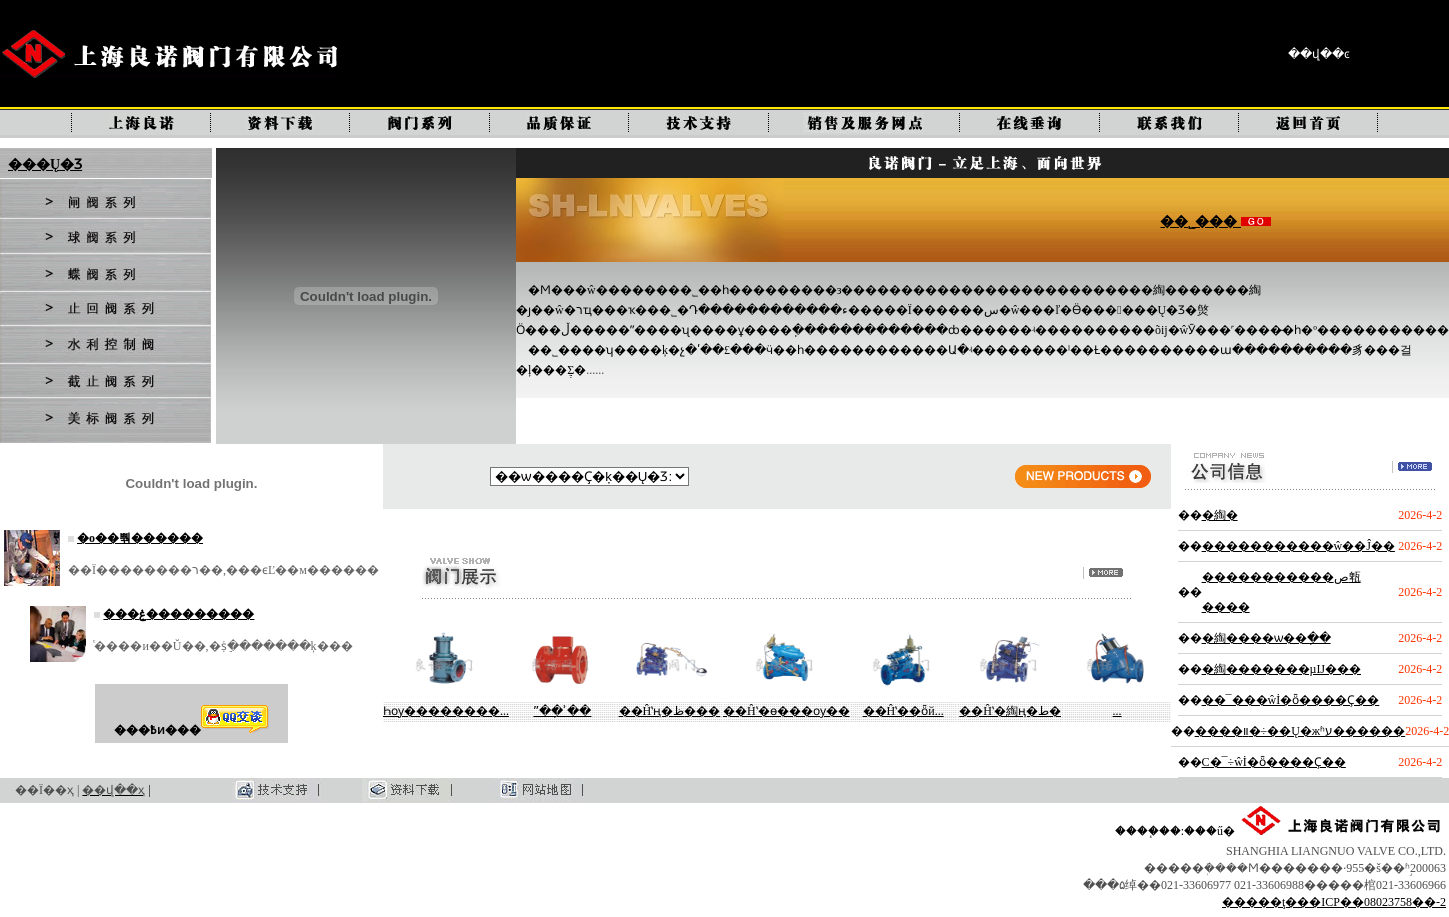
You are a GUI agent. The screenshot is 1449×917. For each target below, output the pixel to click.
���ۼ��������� (178, 614)
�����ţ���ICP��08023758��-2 (1334, 902)
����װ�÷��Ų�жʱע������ (1300, 731)
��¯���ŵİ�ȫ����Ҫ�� (1291, 700)
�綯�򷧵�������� (1220, 515)
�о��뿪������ (140, 538)
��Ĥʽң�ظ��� (670, 711)
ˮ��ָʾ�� (562, 711)
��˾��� (1200, 221)
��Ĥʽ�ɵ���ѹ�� (786, 711)
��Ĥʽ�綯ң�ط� (1010, 711)
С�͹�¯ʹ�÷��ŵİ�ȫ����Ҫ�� (1274, 762)
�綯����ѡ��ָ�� (1266, 638)
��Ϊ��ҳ (44, 790)
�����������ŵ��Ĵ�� (1298, 546)
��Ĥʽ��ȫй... (903, 711)
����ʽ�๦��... (1117, 711)
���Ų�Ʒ (45, 164)
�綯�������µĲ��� (1281, 669)
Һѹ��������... (446, 711)
